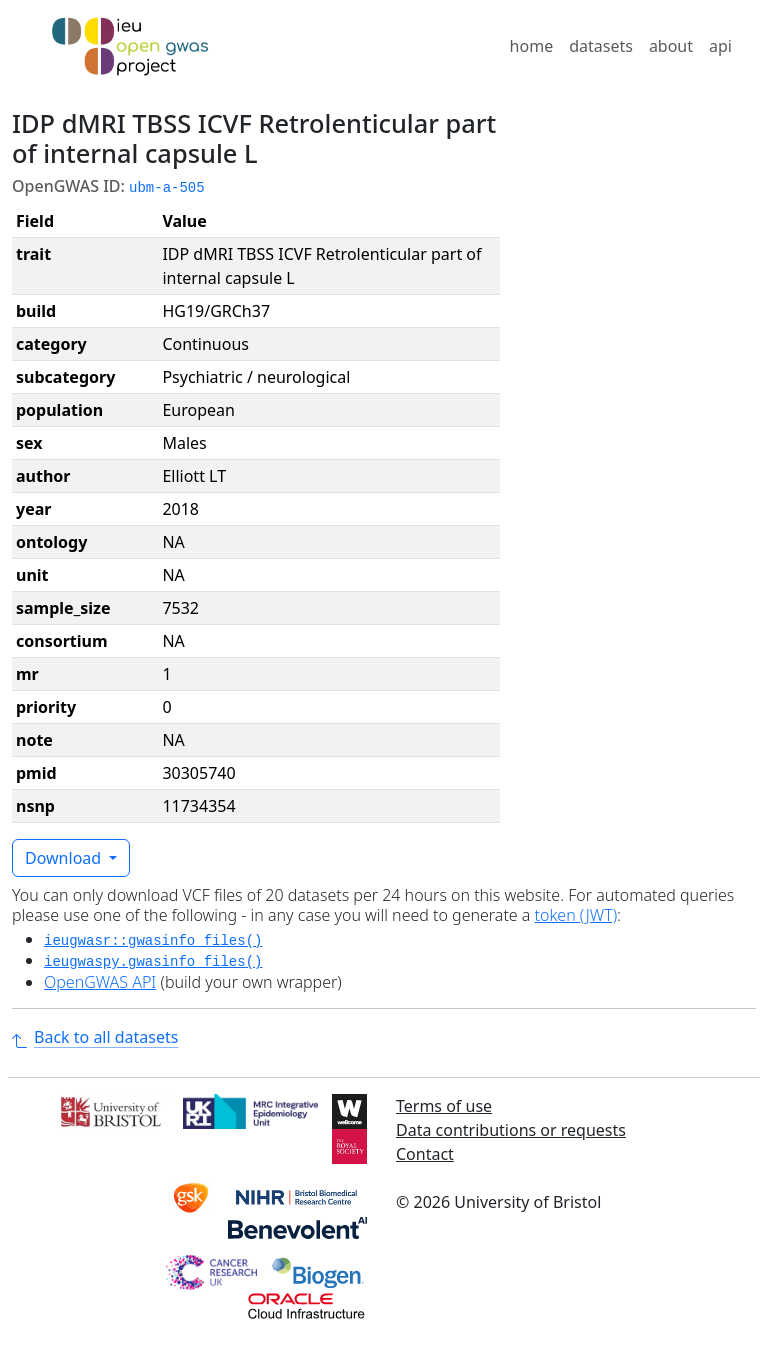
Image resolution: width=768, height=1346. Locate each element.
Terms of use (444, 1106)
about (671, 46)
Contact (425, 1154)
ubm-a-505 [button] (167, 188)
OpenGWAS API (100, 982)
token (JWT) (576, 915)
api (720, 46)
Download (65, 858)
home (532, 46)
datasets (601, 46)
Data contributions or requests (511, 1130)
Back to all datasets (95, 1037)
